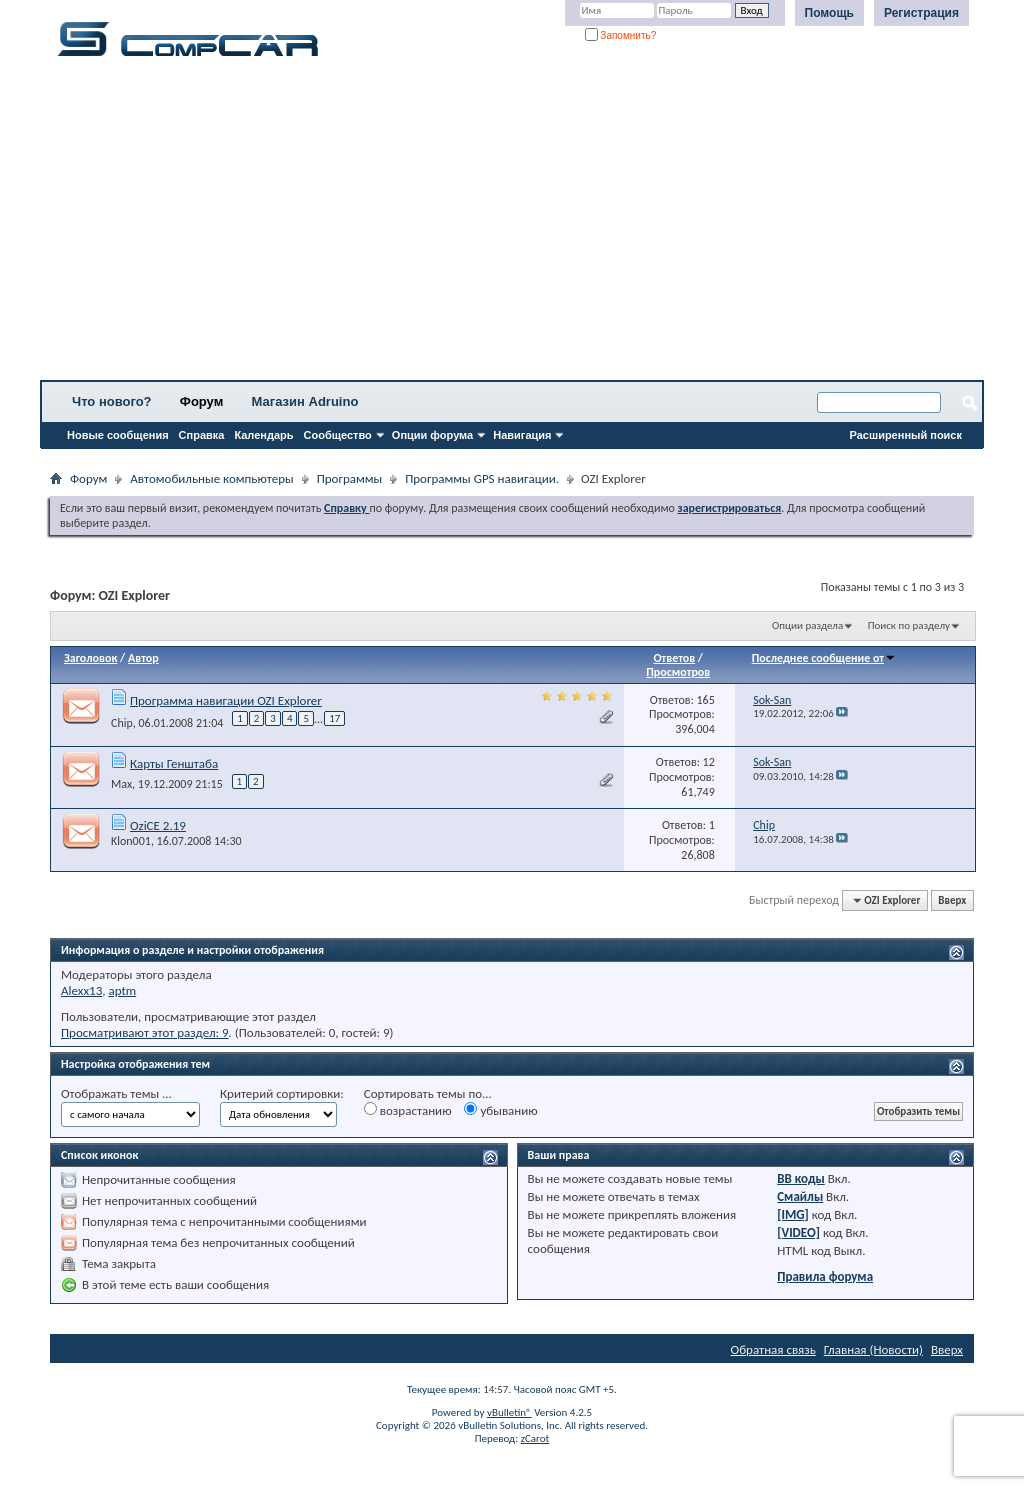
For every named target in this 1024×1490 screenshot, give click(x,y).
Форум (201, 401)
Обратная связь (773, 1349)
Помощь (829, 13)
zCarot (535, 1438)
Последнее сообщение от (824, 658)
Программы (350, 478)
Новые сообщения (118, 435)
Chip (122, 723)
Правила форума (825, 1276)
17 (334, 718)
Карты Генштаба (174, 763)
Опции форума (432, 435)
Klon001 (131, 841)
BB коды (801, 1178)
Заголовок (90, 658)
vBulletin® (509, 1412)
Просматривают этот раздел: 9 (145, 1032)
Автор (143, 658)
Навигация (522, 435)
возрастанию (408, 1110)
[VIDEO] (798, 1232)
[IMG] (793, 1214)
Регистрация (921, 13)
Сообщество (338, 435)
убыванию (500, 1110)
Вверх (952, 900)
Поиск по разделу (909, 625)
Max (121, 784)
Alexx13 (81, 990)
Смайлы (800, 1196)
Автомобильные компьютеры (211, 478)
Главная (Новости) (873, 1349)
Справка (202, 435)
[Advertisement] (512, 225)
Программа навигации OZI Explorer (226, 700)
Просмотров (678, 672)
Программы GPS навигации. (482, 478)
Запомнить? (621, 35)
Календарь (263, 435)
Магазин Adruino (305, 401)
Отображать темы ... (116, 1093)
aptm (122, 990)
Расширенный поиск (906, 435)
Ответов (674, 658)
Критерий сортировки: (282, 1093)
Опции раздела (807, 625)
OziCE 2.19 (158, 825)
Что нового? (112, 401)
